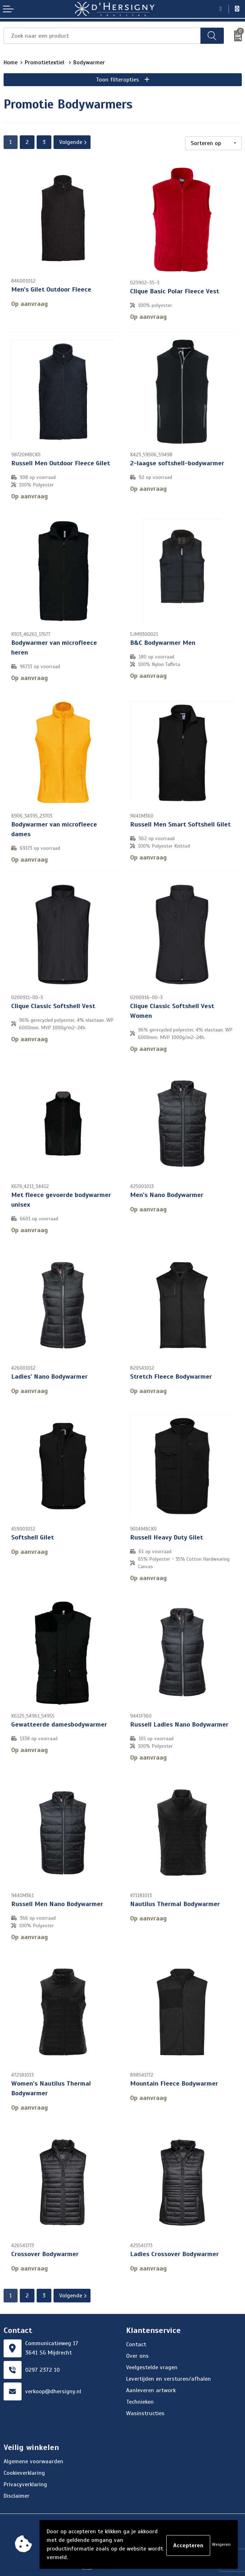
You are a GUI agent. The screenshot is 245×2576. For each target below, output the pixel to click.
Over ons (137, 2352)
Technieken (140, 2398)
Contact (136, 2341)
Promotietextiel (45, 62)
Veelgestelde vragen (151, 2364)
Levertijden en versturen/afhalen (168, 2375)
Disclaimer (16, 2492)
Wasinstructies (145, 2410)
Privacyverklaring (25, 2481)
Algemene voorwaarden (33, 2458)
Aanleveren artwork (151, 2387)
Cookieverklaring (24, 2469)
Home (11, 62)
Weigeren (221, 2544)
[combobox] (102, 36)
